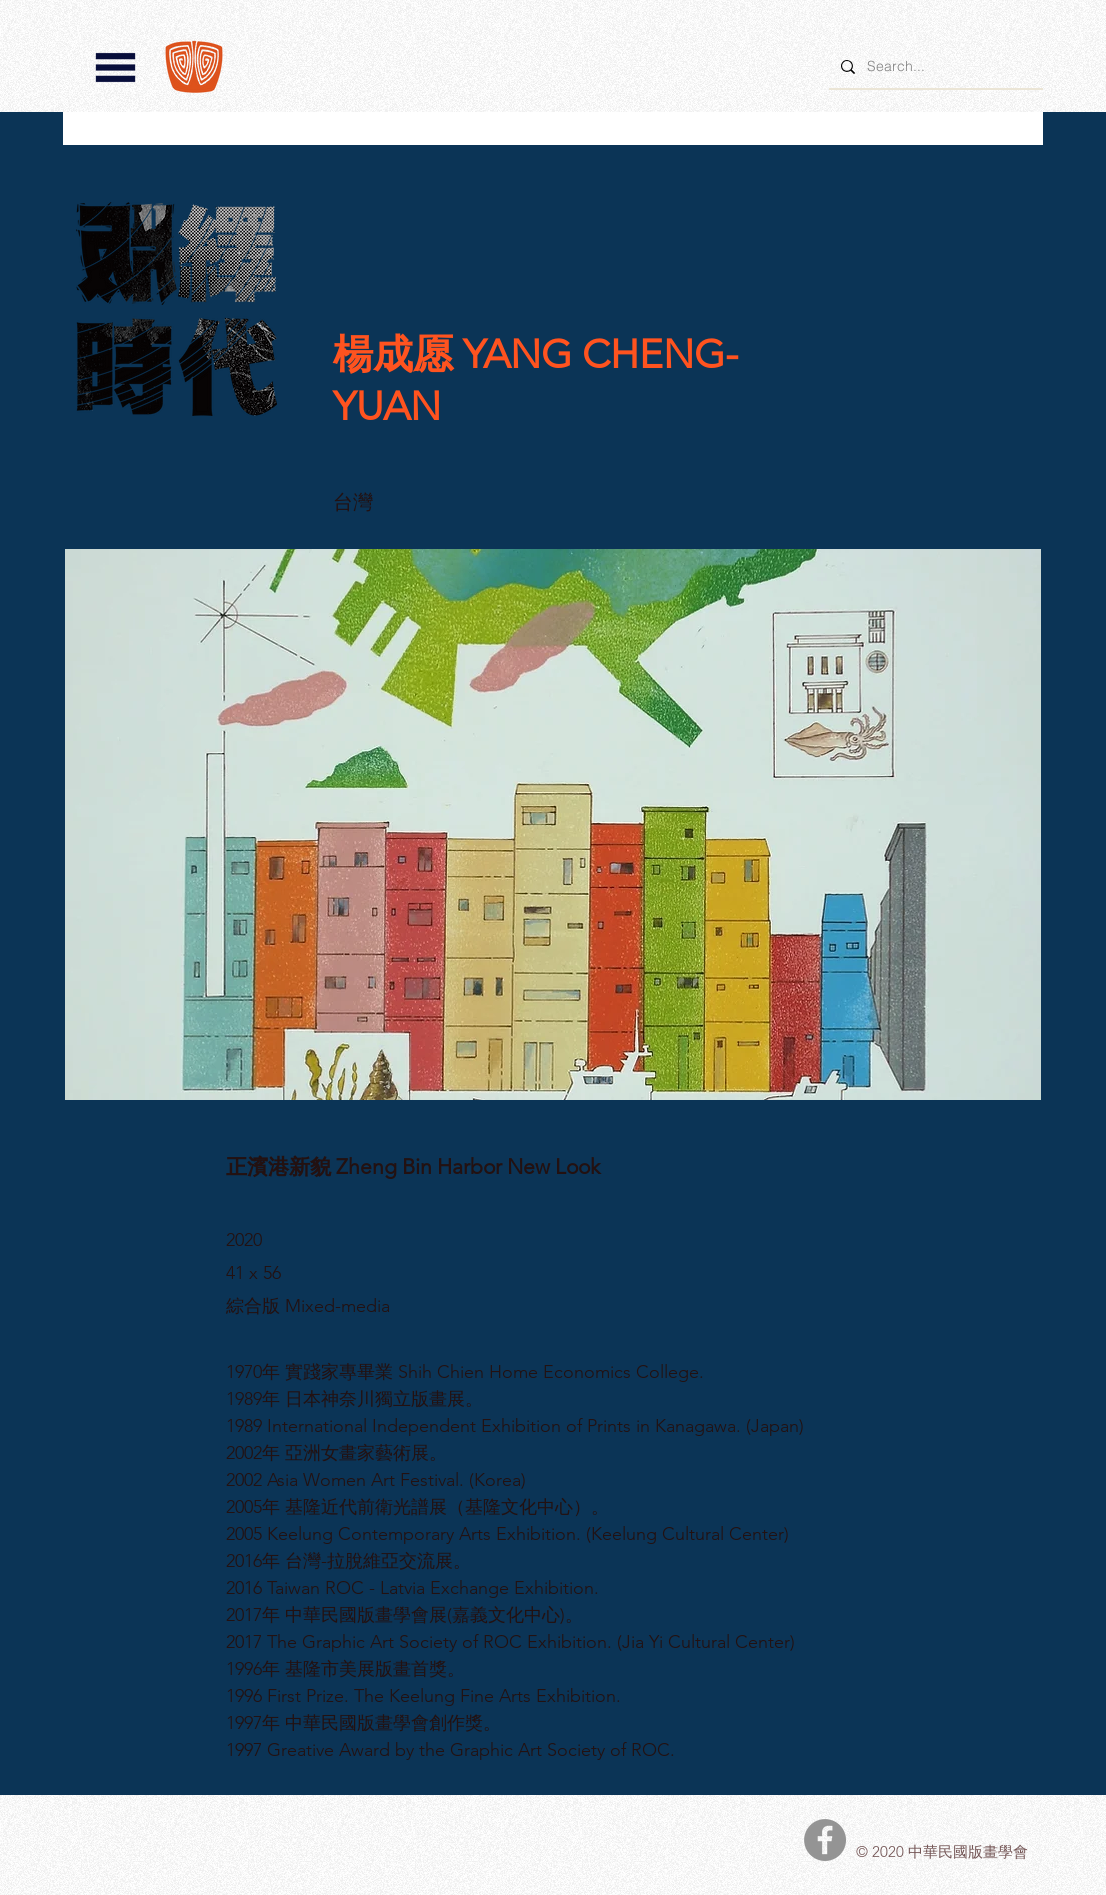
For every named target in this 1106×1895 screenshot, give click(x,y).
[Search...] (934, 66)
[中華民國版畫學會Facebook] (825, 1840)
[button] (115, 67)
